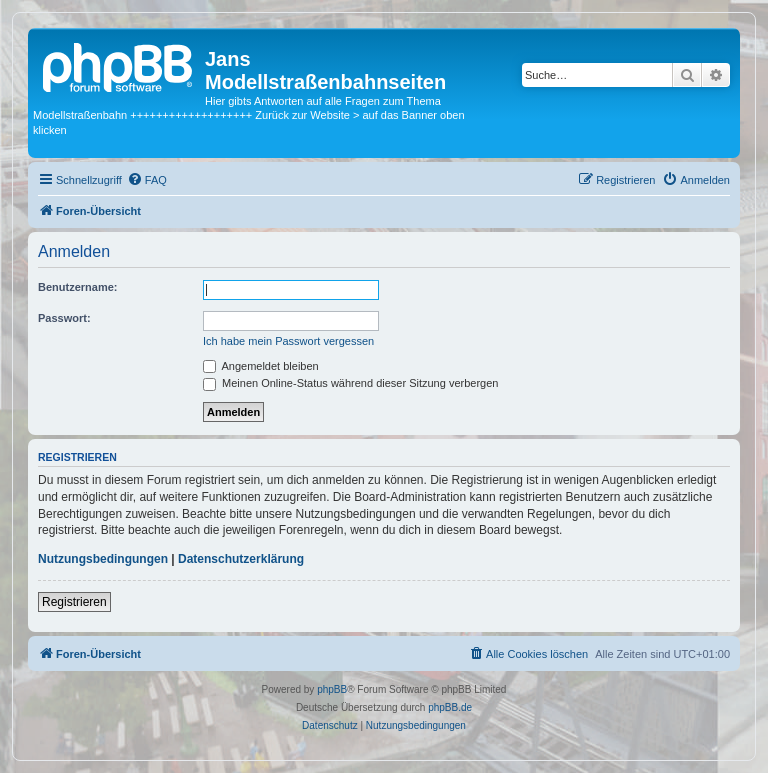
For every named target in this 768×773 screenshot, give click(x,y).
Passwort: (64, 318)
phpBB (332, 689)
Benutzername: (77, 287)
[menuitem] (147, 180)
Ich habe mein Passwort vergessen (288, 341)
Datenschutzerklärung (241, 559)
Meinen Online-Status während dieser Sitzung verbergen (350, 383)
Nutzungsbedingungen (103, 559)
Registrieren (74, 602)
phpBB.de (450, 707)
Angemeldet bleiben (261, 366)
